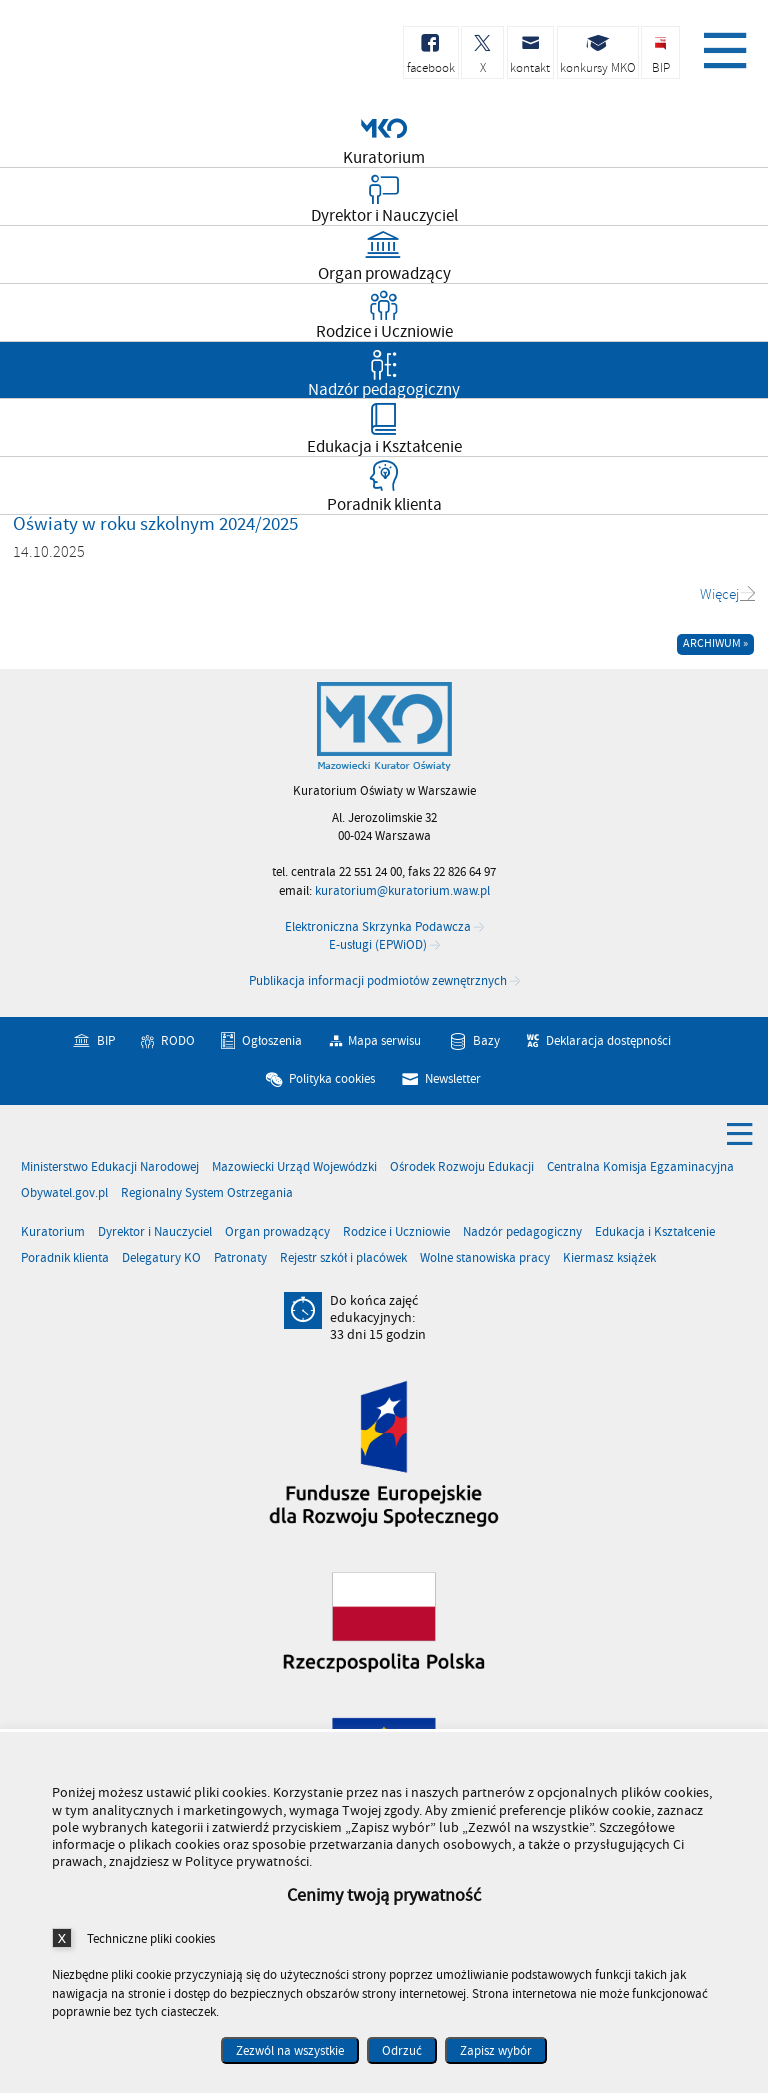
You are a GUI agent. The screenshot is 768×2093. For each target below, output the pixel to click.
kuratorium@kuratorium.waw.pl (402, 891)
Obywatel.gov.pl (64, 1193)
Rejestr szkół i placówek (343, 1258)
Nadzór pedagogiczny (522, 1232)
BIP (106, 1041)
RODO (178, 1041)
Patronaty (240, 1258)
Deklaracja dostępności (608, 1041)
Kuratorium (53, 1232)
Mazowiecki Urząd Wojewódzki (294, 1167)
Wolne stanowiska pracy (485, 1258)
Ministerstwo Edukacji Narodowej (110, 1167)
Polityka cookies (332, 1079)
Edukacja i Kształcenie (655, 1232)
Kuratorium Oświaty (120, 58)
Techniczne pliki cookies (151, 1938)
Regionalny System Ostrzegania (207, 1193)
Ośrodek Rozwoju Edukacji (462, 1167)
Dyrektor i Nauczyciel (155, 1232)
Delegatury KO (161, 1258)
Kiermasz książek (609, 1258)
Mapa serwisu (384, 1041)
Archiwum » (715, 643)
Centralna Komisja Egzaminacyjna (640, 1167)
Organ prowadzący (277, 1232)
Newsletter (453, 1079)
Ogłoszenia (272, 1041)
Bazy (486, 1041)
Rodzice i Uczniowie (396, 1232)
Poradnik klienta (65, 1258)
